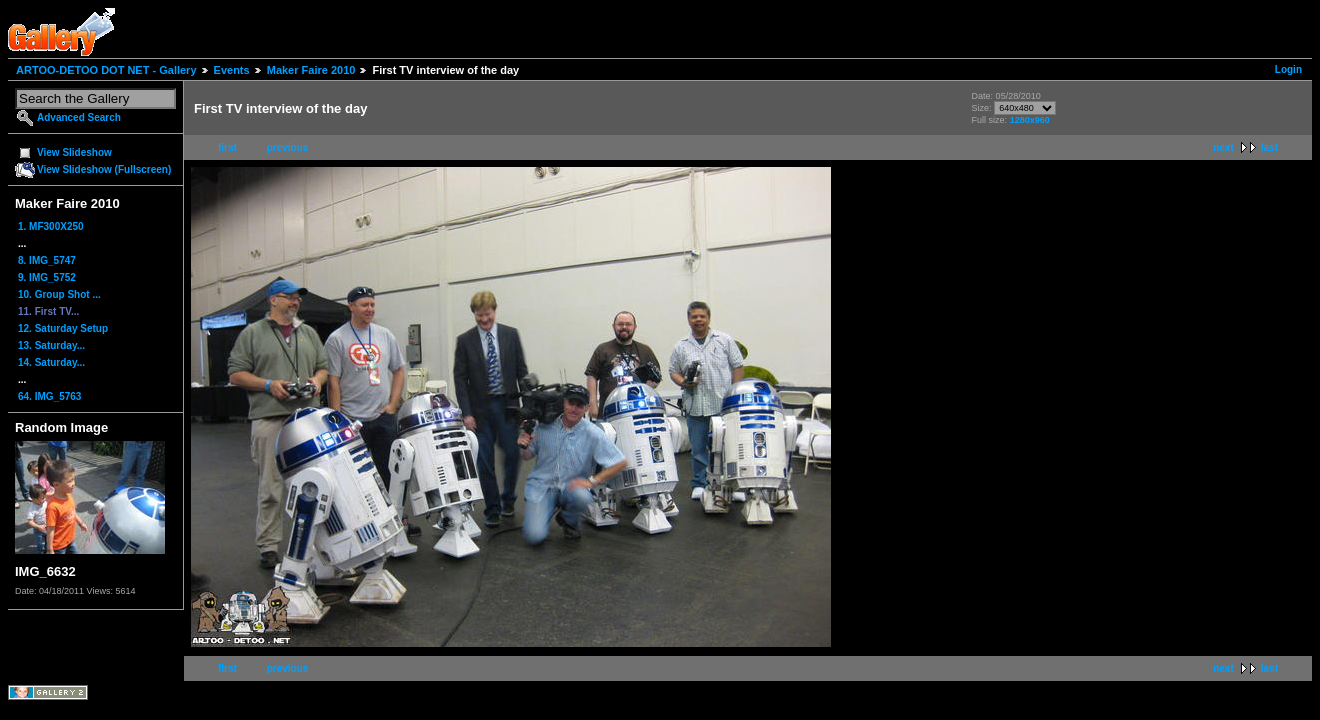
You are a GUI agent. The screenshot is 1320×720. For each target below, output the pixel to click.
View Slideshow (74, 152)
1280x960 (1030, 120)
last (1269, 147)
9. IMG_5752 (47, 277)
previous (288, 147)
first (227, 147)
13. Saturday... (51, 345)
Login (1288, 69)
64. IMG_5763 (49, 396)
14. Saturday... (51, 362)
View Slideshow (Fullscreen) (104, 169)
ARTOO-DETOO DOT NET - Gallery (106, 70)
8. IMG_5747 (47, 260)
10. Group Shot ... (59, 294)
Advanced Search (79, 117)
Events (232, 70)
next (1223, 147)
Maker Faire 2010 (311, 70)
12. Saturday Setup (63, 328)
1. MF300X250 (51, 226)
